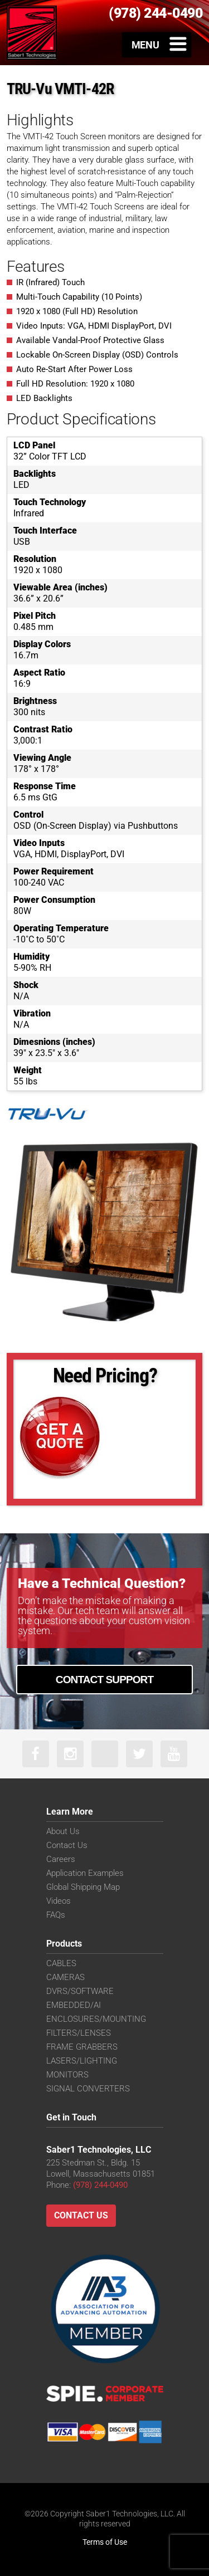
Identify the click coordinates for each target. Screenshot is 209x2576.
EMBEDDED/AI (73, 2005)
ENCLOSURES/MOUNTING (96, 2019)
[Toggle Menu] (157, 44)
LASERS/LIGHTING (81, 2061)
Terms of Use (104, 2542)
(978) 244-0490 (100, 2185)
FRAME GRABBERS (82, 2047)
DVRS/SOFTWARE (80, 1991)
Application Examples (85, 1873)
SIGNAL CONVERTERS (88, 2089)
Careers (60, 1859)
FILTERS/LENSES (78, 2033)
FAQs (55, 1915)
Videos (58, 1901)
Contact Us (67, 1845)
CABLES (61, 1963)
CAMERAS (65, 1977)
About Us (63, 1831)
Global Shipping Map (83, 1887)
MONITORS (67, 2075)
